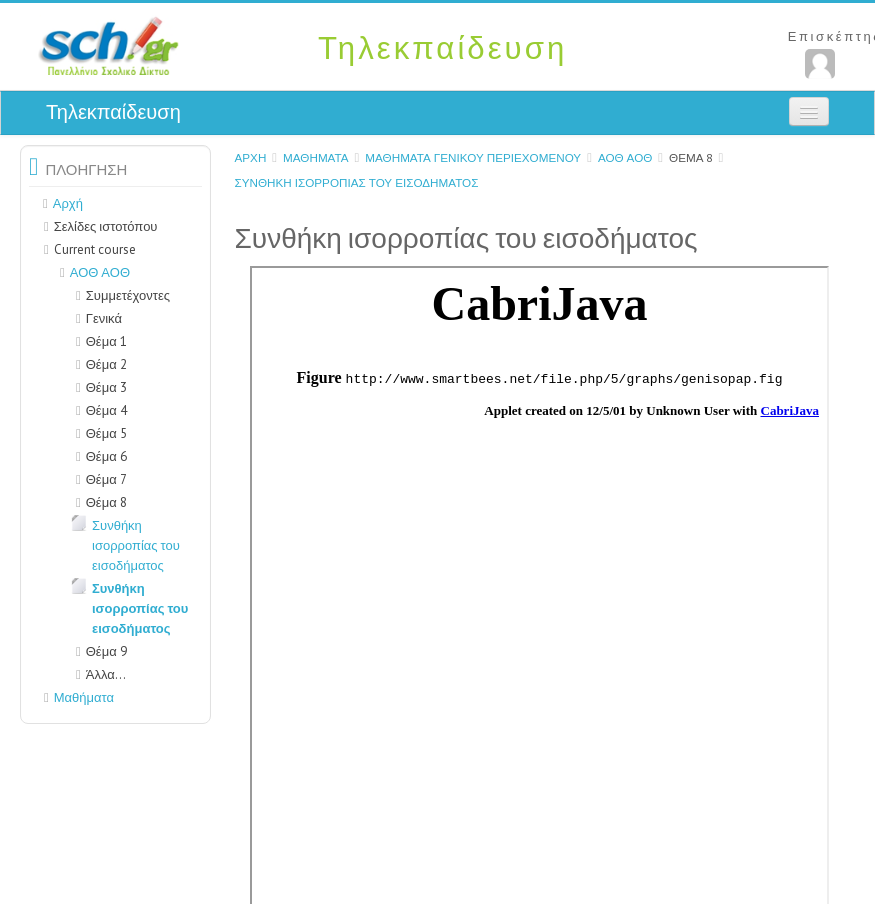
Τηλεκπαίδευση (113, 112)
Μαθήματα (316, 157)
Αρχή (251, 157)
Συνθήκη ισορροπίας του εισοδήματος (357, 182)
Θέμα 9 (106, 651)
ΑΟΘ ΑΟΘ (625, 157)
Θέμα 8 (690, 157)
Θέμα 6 (106, 456)
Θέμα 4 (106, 410)
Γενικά (104, 318)
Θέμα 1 (106, 341)
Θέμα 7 (106, 479)
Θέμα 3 (106, 387)
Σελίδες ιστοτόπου (106, 226)
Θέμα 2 (106, 364)
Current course (95, 249)
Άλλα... (106, 674)
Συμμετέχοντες (123, 295)
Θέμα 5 (106, 433)
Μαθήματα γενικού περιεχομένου (473, 157)
